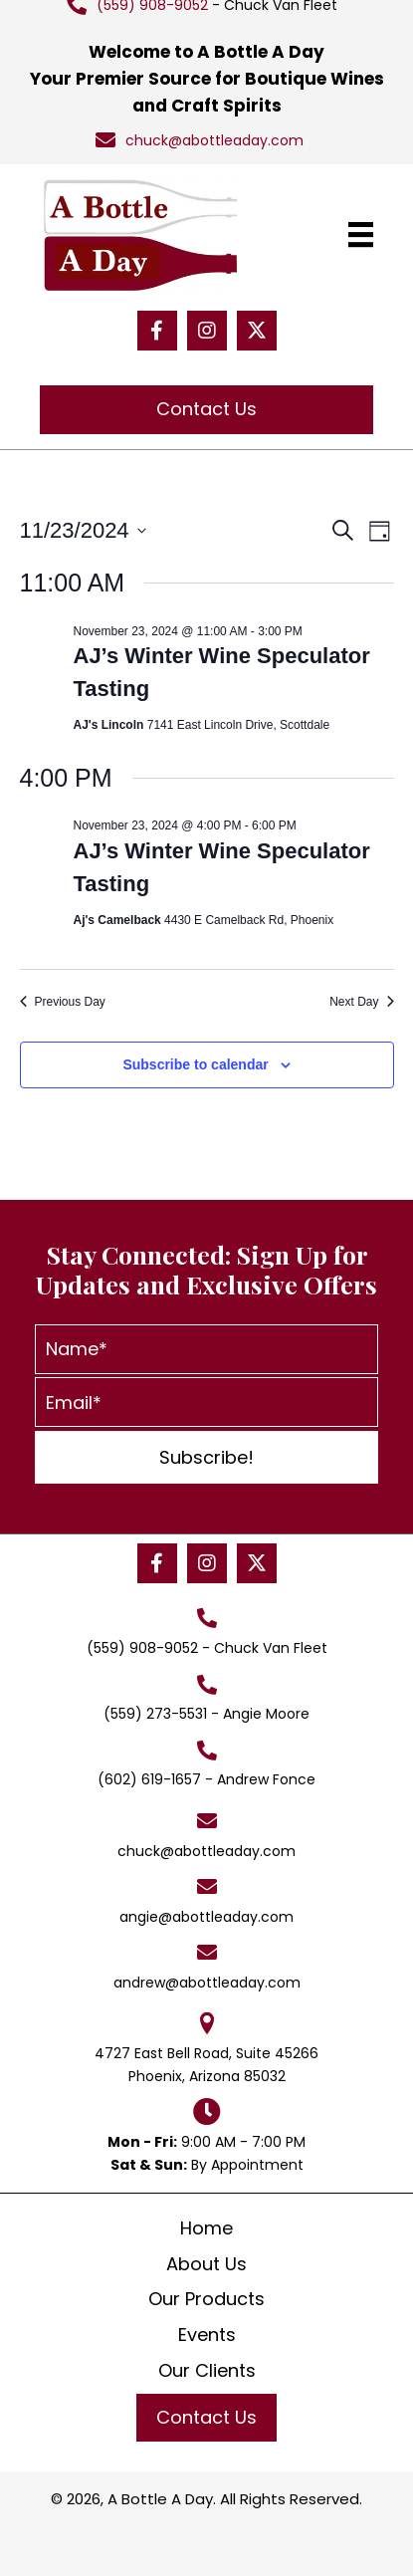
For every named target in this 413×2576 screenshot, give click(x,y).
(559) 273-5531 (155, 1714)
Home (206, 2228)
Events (207, 2334)
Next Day (361, 1002)
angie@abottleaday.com (206, 1917)
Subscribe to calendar (195, 1064)
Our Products (206, 2298)
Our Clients (207, 2370)
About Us (206, 2263)
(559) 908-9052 (142, 1648)
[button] (157, 331)
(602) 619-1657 (149, 1779)
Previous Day (62, 1002)
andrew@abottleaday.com (207, 1982)
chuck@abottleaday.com (214, 140)
